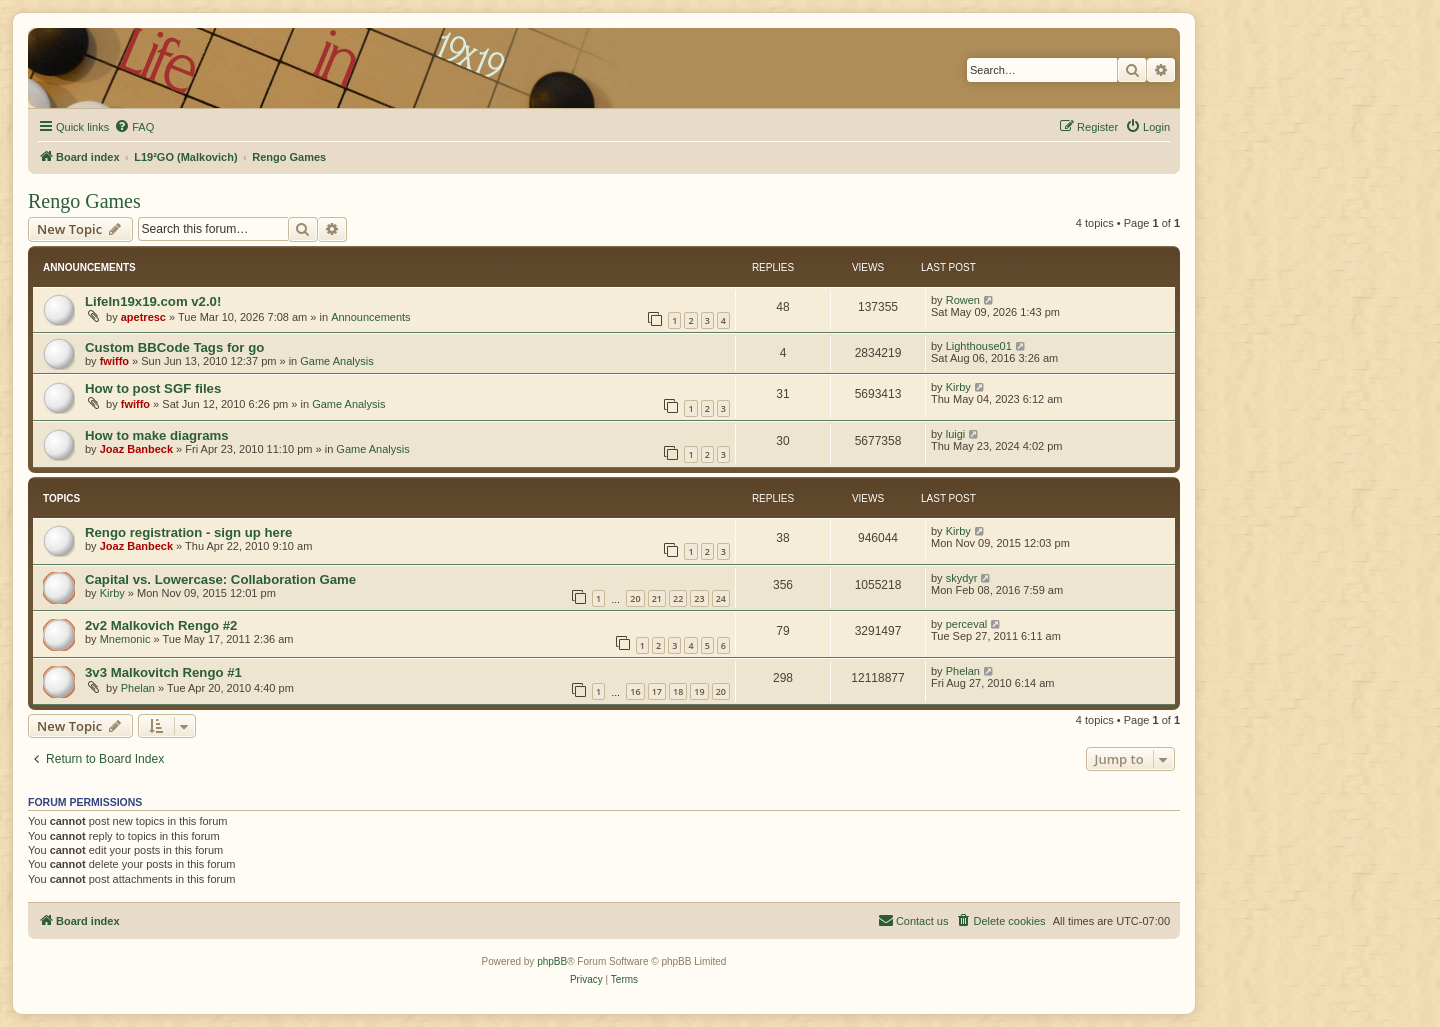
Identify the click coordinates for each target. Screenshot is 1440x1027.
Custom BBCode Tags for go (174, 347)
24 (721, 598)
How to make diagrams (157, 435)
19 (699, 691)
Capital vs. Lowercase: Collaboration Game (220, 579)
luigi (956, 434)
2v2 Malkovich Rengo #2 (161, 625)
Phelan (138, 688)
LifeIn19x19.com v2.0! (153, 301)
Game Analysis (336, 361)
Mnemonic (125, 639)
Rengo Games (84, 201)
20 (635, 598)
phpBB (552, 961)
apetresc (143, 317)
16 (635, 691)
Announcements (371, 317)
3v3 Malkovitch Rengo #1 (163, 672)
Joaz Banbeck (136, 449)
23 (699, 598)
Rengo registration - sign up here (188, 532)
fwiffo (114, 361)
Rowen (963, 300)
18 (678, 691)
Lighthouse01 (979, 346)
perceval (967, 624)
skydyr (962, 578)
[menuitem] (134, 127)
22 (678, 598)
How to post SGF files (153, 388)
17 (657, 691)
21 (657, 598)
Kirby (958, 387)
